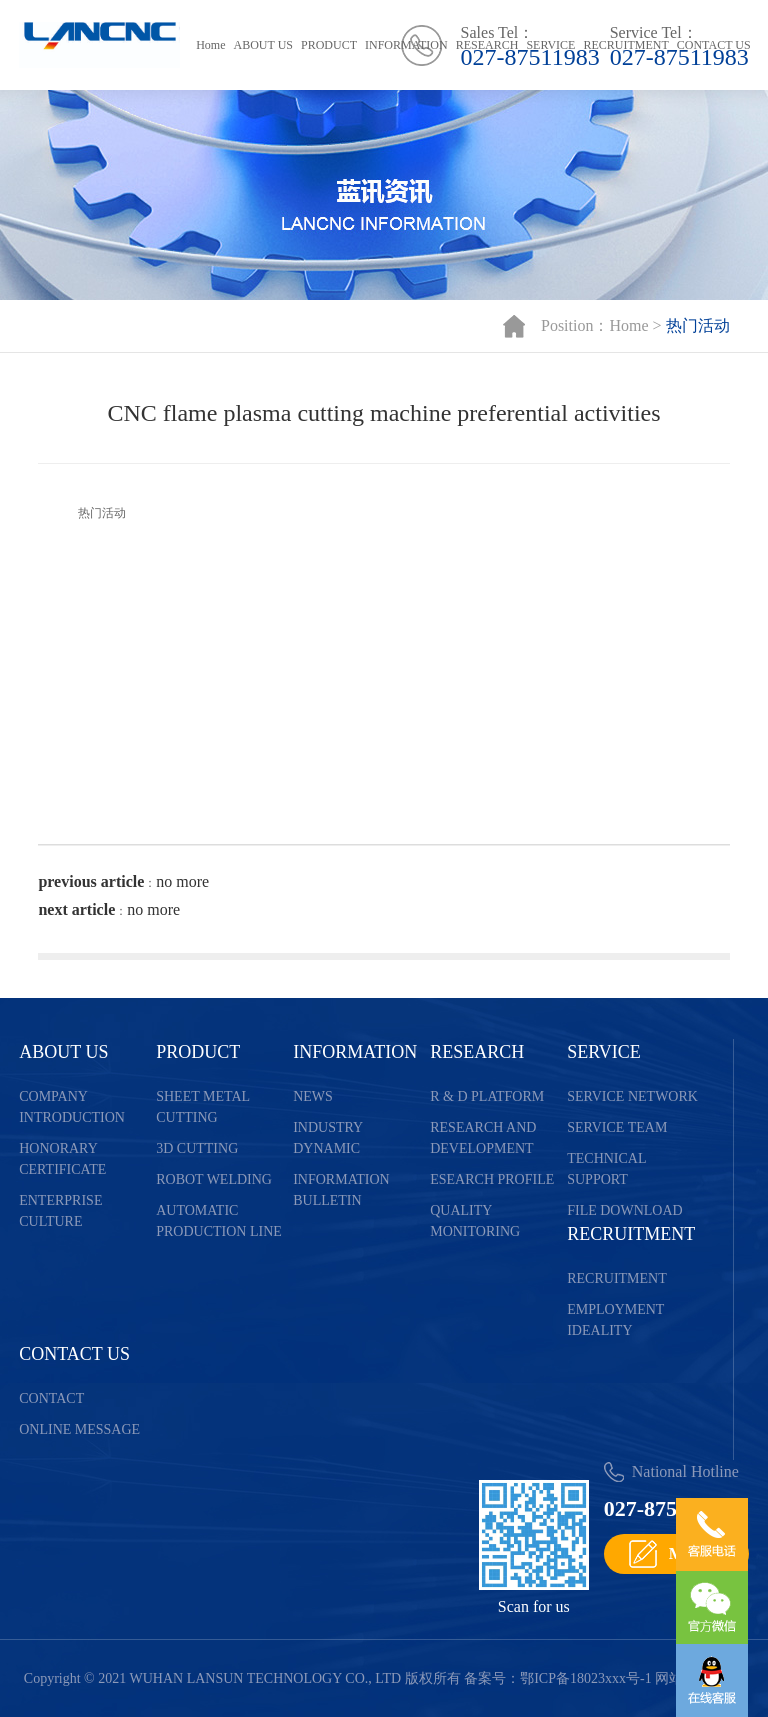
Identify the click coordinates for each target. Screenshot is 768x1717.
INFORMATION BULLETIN (341, 1190)
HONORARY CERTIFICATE (62, 1159)
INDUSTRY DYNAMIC (328, 1138)
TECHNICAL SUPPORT (606, 1169)
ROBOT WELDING (214, 1179)
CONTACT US (714, 45)
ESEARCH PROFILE (492, 1179)
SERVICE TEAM (617, 1127)
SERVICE (550, 45)
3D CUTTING (197, 1148)
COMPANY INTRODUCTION (72, 1107)
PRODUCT (329, 45)
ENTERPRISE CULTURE (60, 1211)
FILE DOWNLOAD (624, 1210)
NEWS (313, 1096)
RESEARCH (487, 45)
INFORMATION (406, 45)
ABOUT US (263, 45)
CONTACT (51, 1398)
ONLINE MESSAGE (79, 1429)
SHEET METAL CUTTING (202, 1107)
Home (210, 45)
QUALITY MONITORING (475, 1221)
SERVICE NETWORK (632, 1096)
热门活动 (698, 325)
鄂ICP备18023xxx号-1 (585, 1678)
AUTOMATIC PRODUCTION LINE (219, 1221)
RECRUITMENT (625, 45)
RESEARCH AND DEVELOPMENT (483, 1138)
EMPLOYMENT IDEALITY (615, 1320)
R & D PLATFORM (487, 1096)
